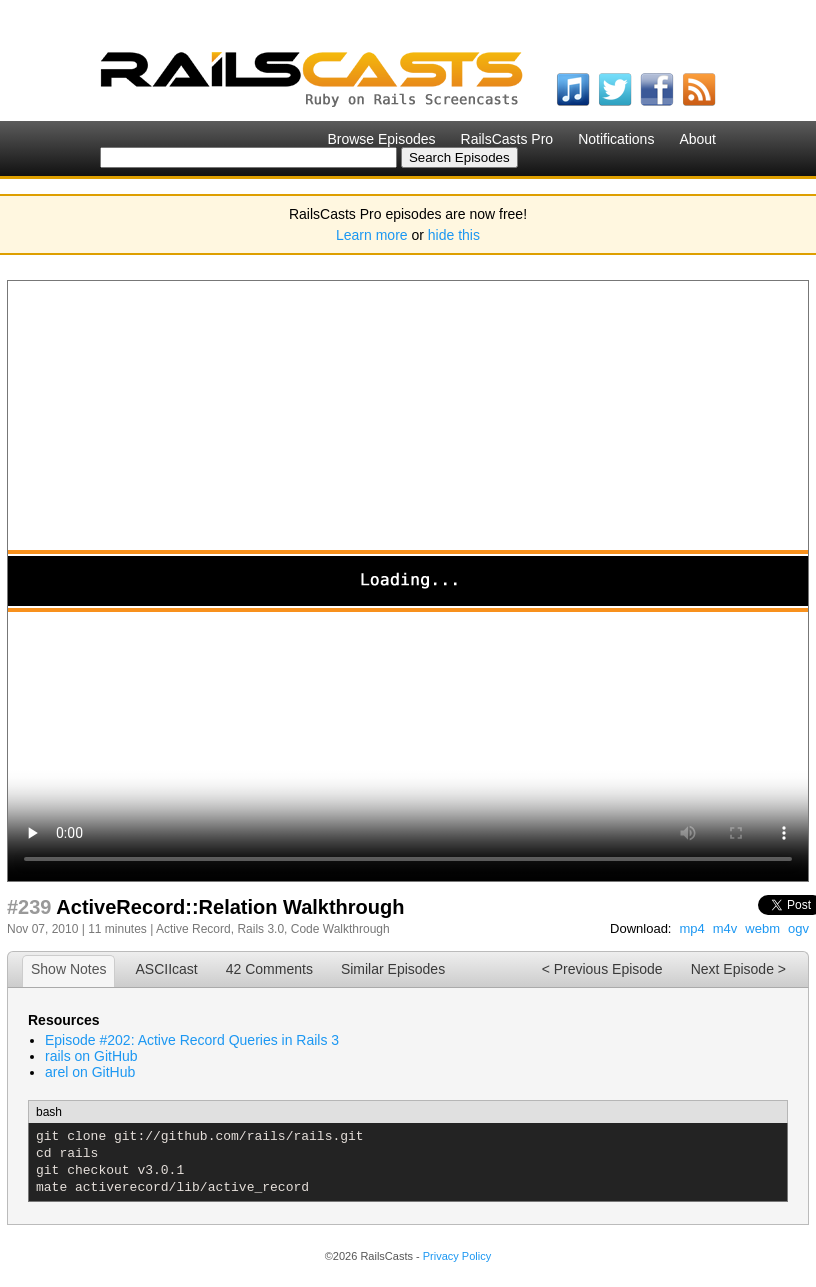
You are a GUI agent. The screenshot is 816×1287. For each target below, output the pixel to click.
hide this (454, 235)
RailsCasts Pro (507, 139)
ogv (798, 928)
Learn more (372, 235)
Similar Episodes (393, 969)
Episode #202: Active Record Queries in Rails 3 (192, 1040)
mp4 (691, 928)
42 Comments (269, 969)
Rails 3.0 (260, 929)
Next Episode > (738, 969)
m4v (725, 928)
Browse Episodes (381, 139)
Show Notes (68, 969)
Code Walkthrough (340, 929)
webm (762, 928)
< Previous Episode (602, 969)
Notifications (616, 139)
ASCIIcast (166, 969)
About (697, 139)
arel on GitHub (90, 1072)
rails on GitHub (91, 1056)
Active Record (193, 929)
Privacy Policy (457, 1256)
